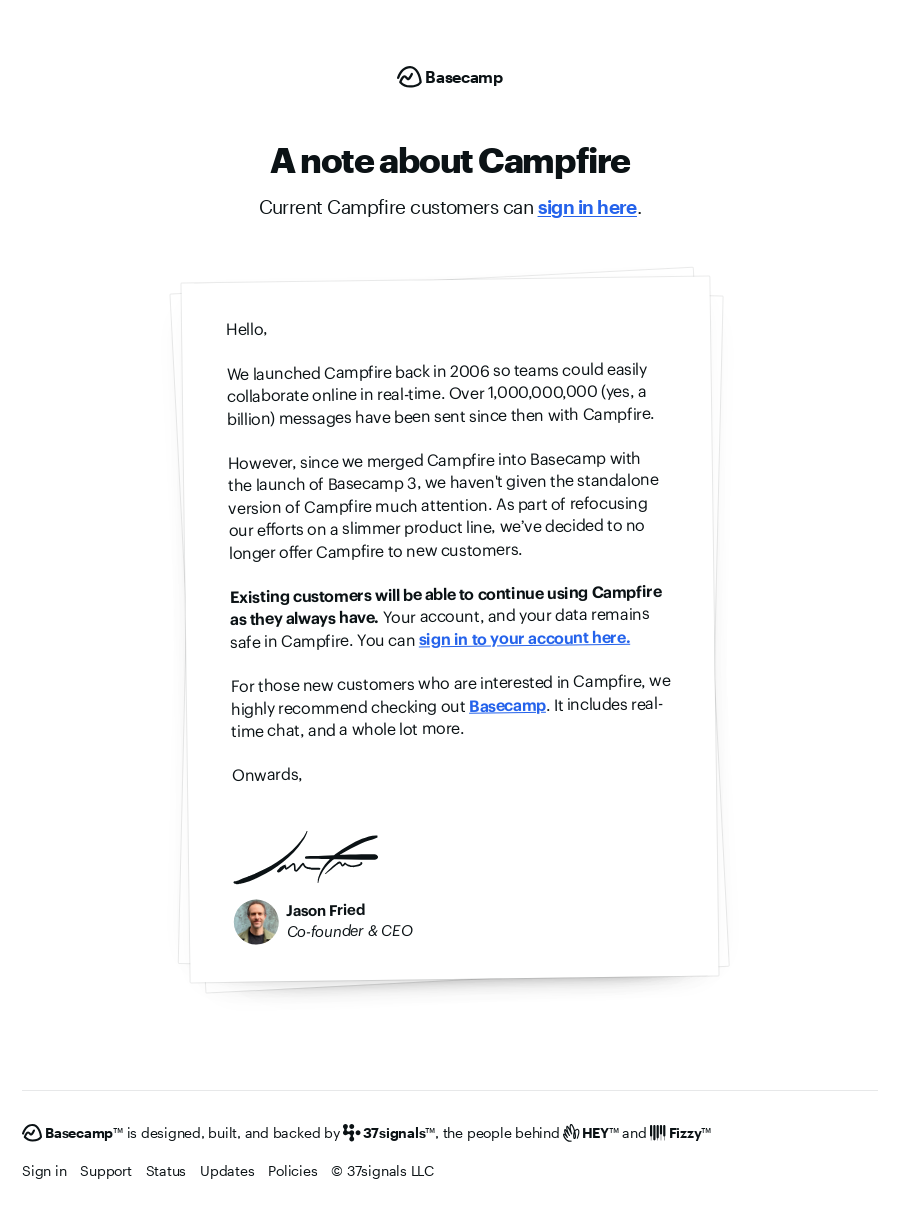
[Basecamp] (450, 77)
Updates (227, 1170)
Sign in (44, 1170)
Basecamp (507, 705)
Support (105, 1170)
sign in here (587, 207)
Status (166, 1170)
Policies (292, 1170)
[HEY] (590, 1133)
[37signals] (389, 1133)
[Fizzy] (680, 1133)
